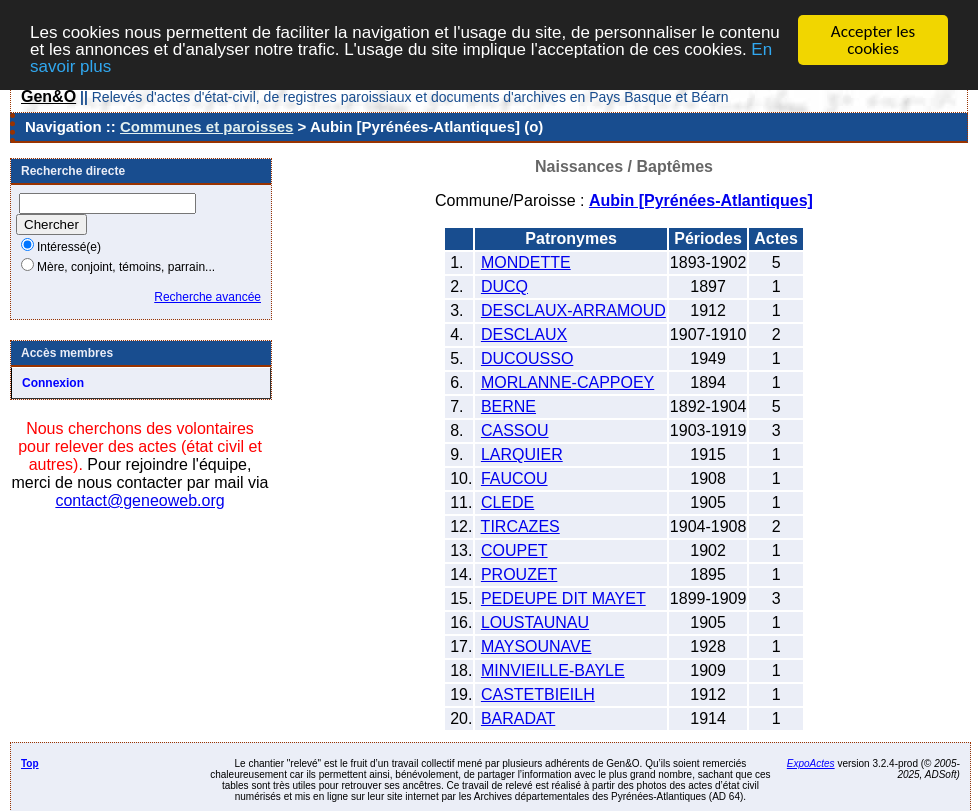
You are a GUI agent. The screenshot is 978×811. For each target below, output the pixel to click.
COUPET (514, 550)
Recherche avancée (207, 297)
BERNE (508, 406)
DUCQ (504, 286)
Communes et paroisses (206, 126)
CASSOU (515, 430)
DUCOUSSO (527, 358)
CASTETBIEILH (538, 694)
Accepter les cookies (873, 40)
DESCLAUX (524, 334)
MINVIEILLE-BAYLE (553, 670)
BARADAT (518, 718)
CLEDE (507, 502)
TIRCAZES (520, 526)
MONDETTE (526, 262)
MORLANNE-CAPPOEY (567, 382)
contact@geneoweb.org (139, 500)
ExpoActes (811, 763)
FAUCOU (514, 478)
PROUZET (519, 574)
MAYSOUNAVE (536, 646)
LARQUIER (522, 454)
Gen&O (48, 96)
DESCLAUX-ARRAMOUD (573, 310)
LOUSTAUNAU (535, 622)
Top (30, 763)
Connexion (53, 383)
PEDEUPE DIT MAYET (563, 598)
